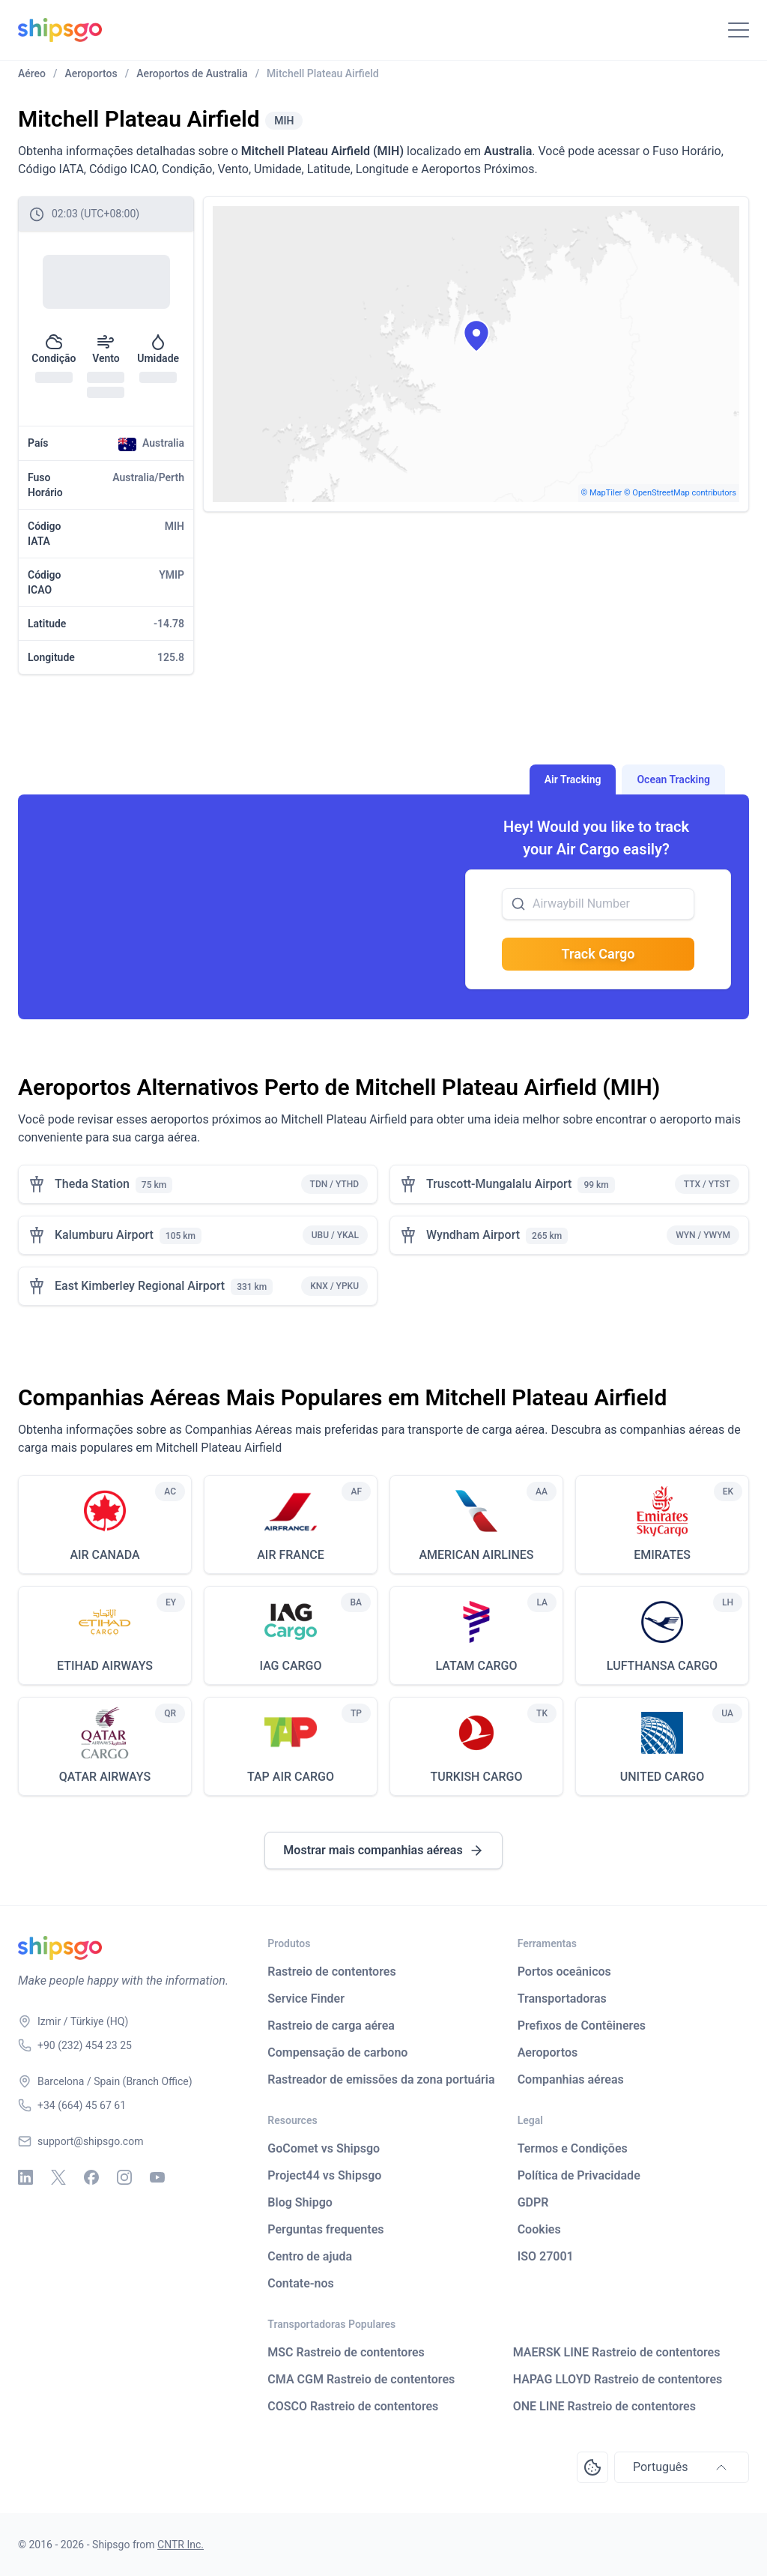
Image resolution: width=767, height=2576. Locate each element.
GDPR (533, 2202)
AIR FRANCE (290, 1555)
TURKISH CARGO (477, 1777)
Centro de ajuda (309, 2256)
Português (681, 2467)
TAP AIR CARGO (290, 1777)
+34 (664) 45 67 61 (81, 2105)
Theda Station (92, 1184)
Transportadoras (562, 1998)
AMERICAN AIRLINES (476, 1555)
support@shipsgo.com (90, 2141)
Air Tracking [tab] (573, 779)
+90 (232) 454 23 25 (84, 2045)
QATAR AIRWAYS (105, 1777)
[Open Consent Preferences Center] (592, 2467)
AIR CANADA (104, 1555)
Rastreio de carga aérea (331, 2025)
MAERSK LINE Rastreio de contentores (617, 2352)
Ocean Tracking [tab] (673, 779)
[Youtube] (157, 2177)
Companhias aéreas (571, 2079)
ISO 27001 (546, 2256)
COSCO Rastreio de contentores (352, 2406)
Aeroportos (548, 2052)
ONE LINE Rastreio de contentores (604, 2406)
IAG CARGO (290, 1666)
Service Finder (306, 1998)
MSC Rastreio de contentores (346, 2352)
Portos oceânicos (564, 1971)
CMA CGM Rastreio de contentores (361, 2379)
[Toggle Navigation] (738, 29)
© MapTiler (601, 493)
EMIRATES (662, 1555)
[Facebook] (91, 2177)
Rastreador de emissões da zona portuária (380, 2079)
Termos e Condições (573, 2148)
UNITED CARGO (662, 1777)
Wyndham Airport (473, 1235)
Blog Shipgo (299, 2202)
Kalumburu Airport (104, 1235)
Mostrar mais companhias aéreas (383, 1850)
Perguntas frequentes (325, 2229)
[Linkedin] (25, 2177)
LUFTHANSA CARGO (662, 1666)
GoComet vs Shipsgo (323, 2148)
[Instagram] (124, 2177)
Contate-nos (300, 2283)
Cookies (539, 2229)
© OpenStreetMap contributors (680, 493)
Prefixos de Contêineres (582, 2025)
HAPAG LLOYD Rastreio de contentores (618, 2379)
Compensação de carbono (337, 2052)
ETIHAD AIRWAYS (105, 1666)
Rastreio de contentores (331, 1971)
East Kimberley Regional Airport (140, 1286)
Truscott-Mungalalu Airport (499, 1184)
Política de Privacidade (579, 2175)
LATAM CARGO (476, 1666)
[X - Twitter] (58, 2177)
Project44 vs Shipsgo (324, 2175)
